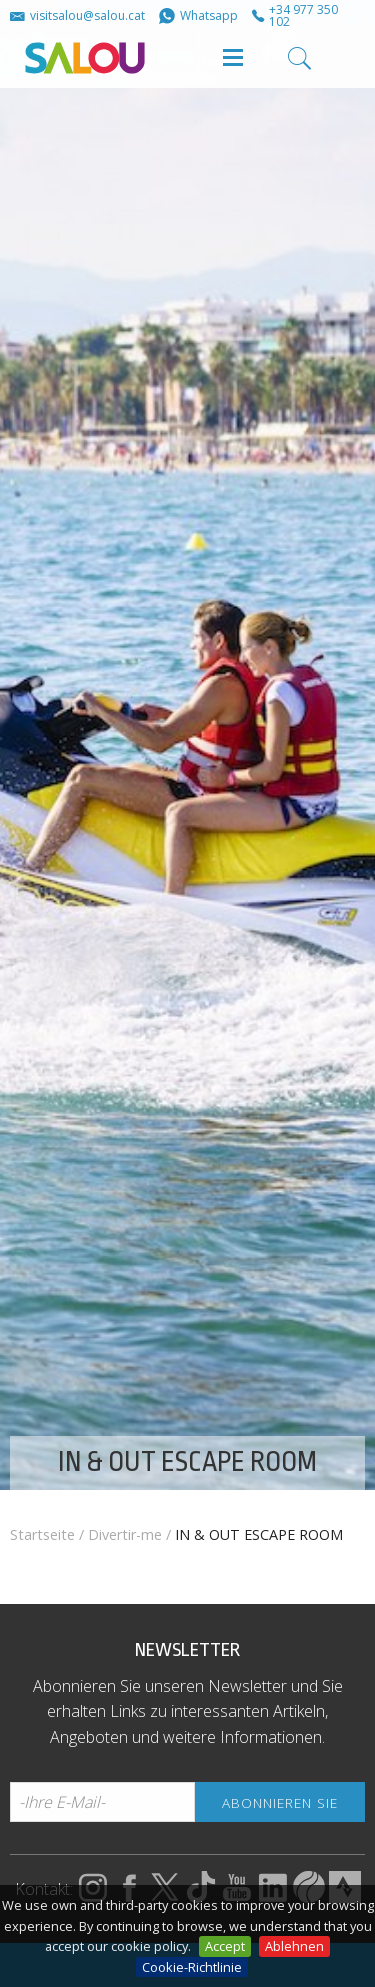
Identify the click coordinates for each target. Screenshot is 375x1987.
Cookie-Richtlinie (192, 1967)
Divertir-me (125, 1534)
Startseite (42, 1534)
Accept (225, 1946)
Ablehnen (294, 1946)
